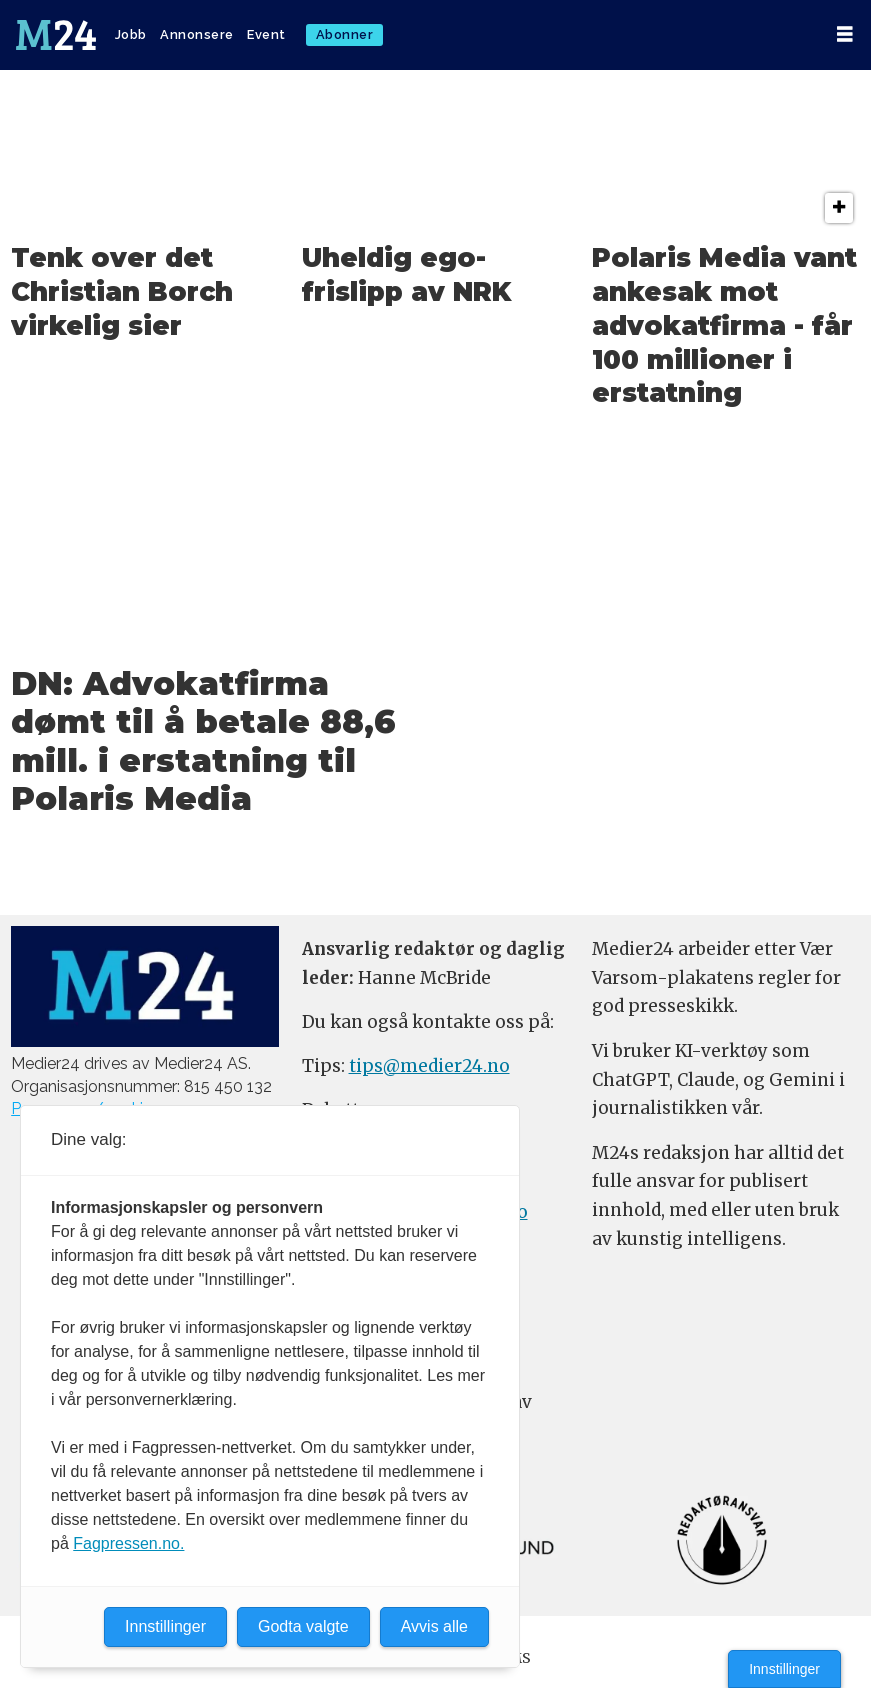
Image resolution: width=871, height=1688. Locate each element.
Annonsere (197, 34)
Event (266, 34)
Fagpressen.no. (128, 1543)
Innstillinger (784, 1669)
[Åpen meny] (845, 34)
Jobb (131, 34)
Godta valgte (303, 1626)
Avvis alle (434, 1626)
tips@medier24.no (429, 1066)
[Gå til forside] (56, 35)
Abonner (345, 34)
